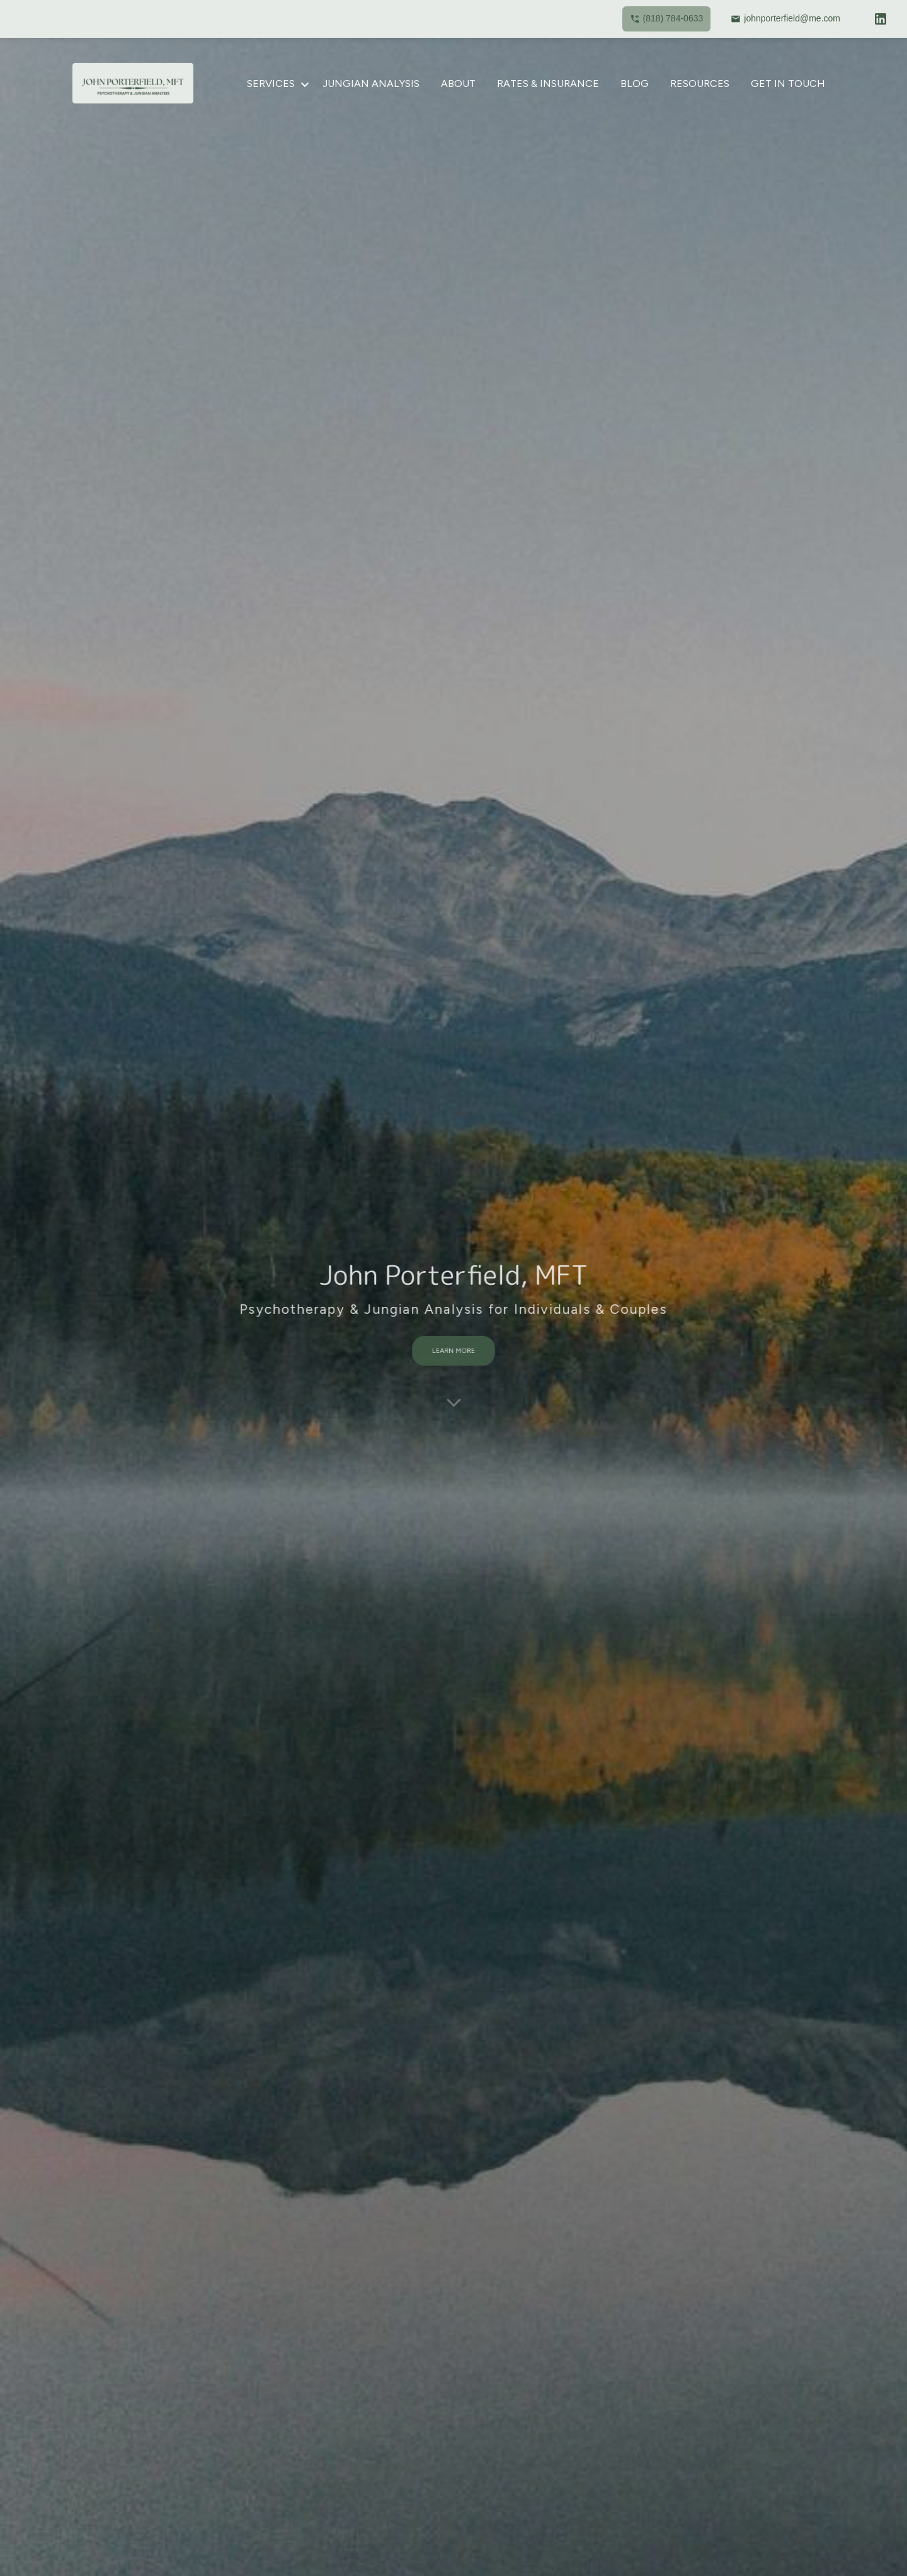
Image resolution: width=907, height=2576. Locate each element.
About (458, 83)
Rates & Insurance (548, 83)
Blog (634, 83)
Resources (699, 83)
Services (271, 83)
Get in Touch (788, 83)
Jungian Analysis (370, 83)
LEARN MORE (453, 1344)
